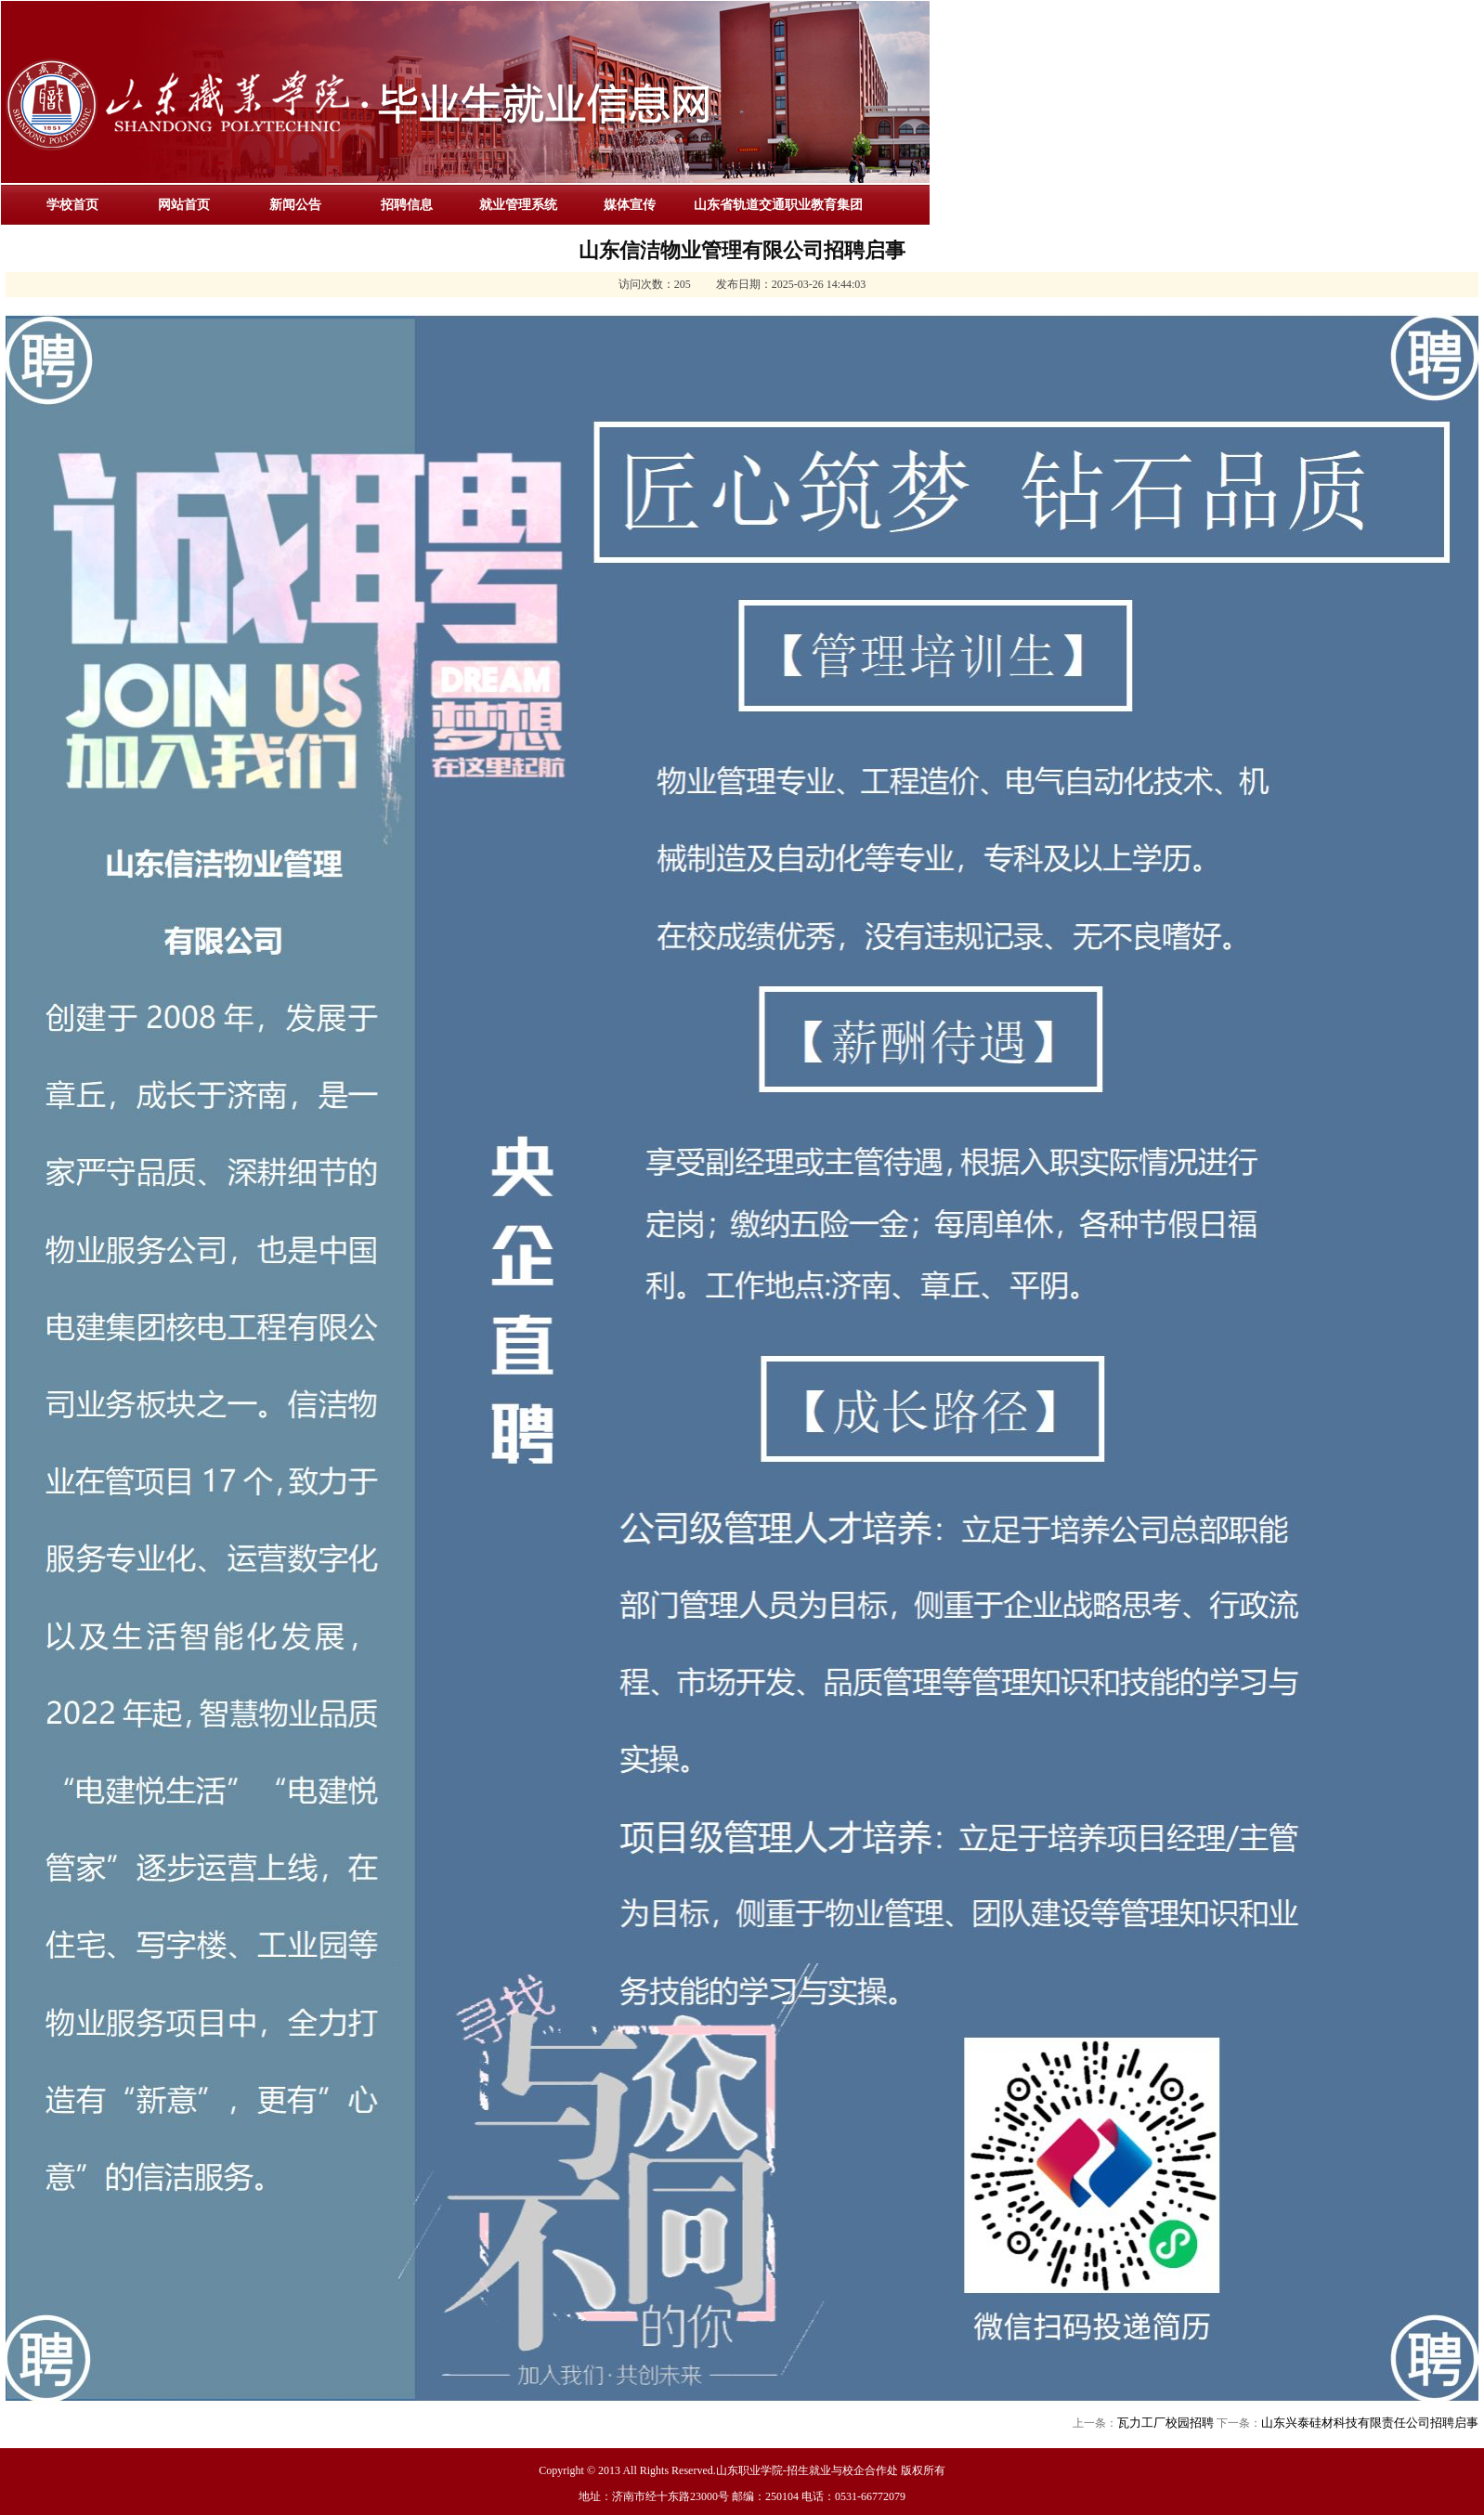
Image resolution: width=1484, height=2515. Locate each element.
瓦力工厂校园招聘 (1165, 2423)
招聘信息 (407, 205)
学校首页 (72, 205)
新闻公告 (295, 205)
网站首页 (184, 205)
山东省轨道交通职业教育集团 (778, 205)
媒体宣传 (630, 205)
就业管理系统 (518, 205)
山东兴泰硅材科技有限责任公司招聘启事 (1369, 2423)
